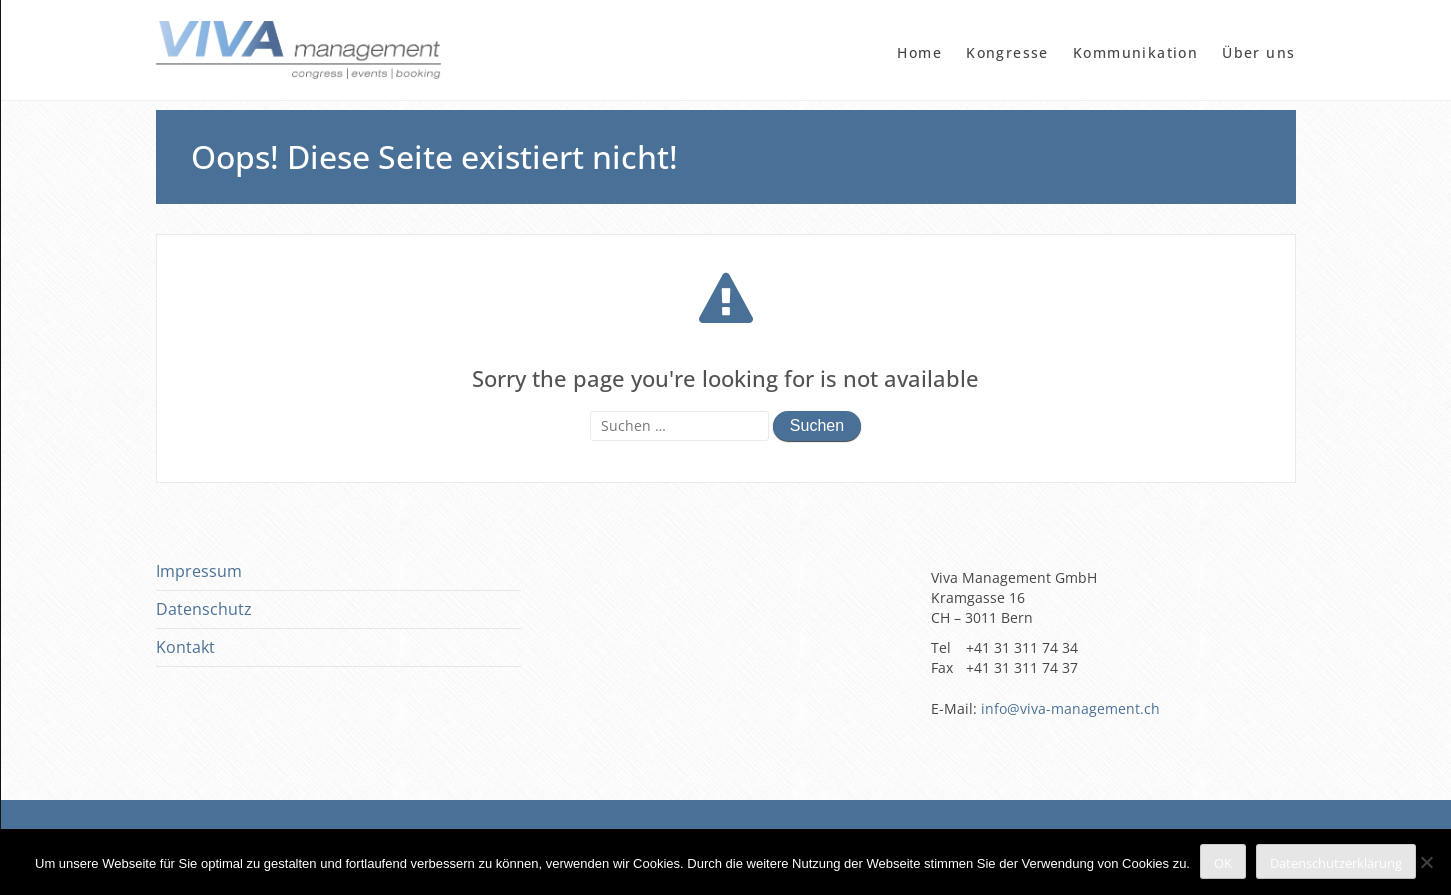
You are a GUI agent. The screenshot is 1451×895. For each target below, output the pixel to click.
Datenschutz (204, 609)
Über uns (1258, 52)
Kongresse (1007, 52)
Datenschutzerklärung (1336, 863)
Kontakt (185, 647)
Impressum (199, 571)
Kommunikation (1135, 52)
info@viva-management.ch (1070, 708)
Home (919, 52)
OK (1223, 863)
